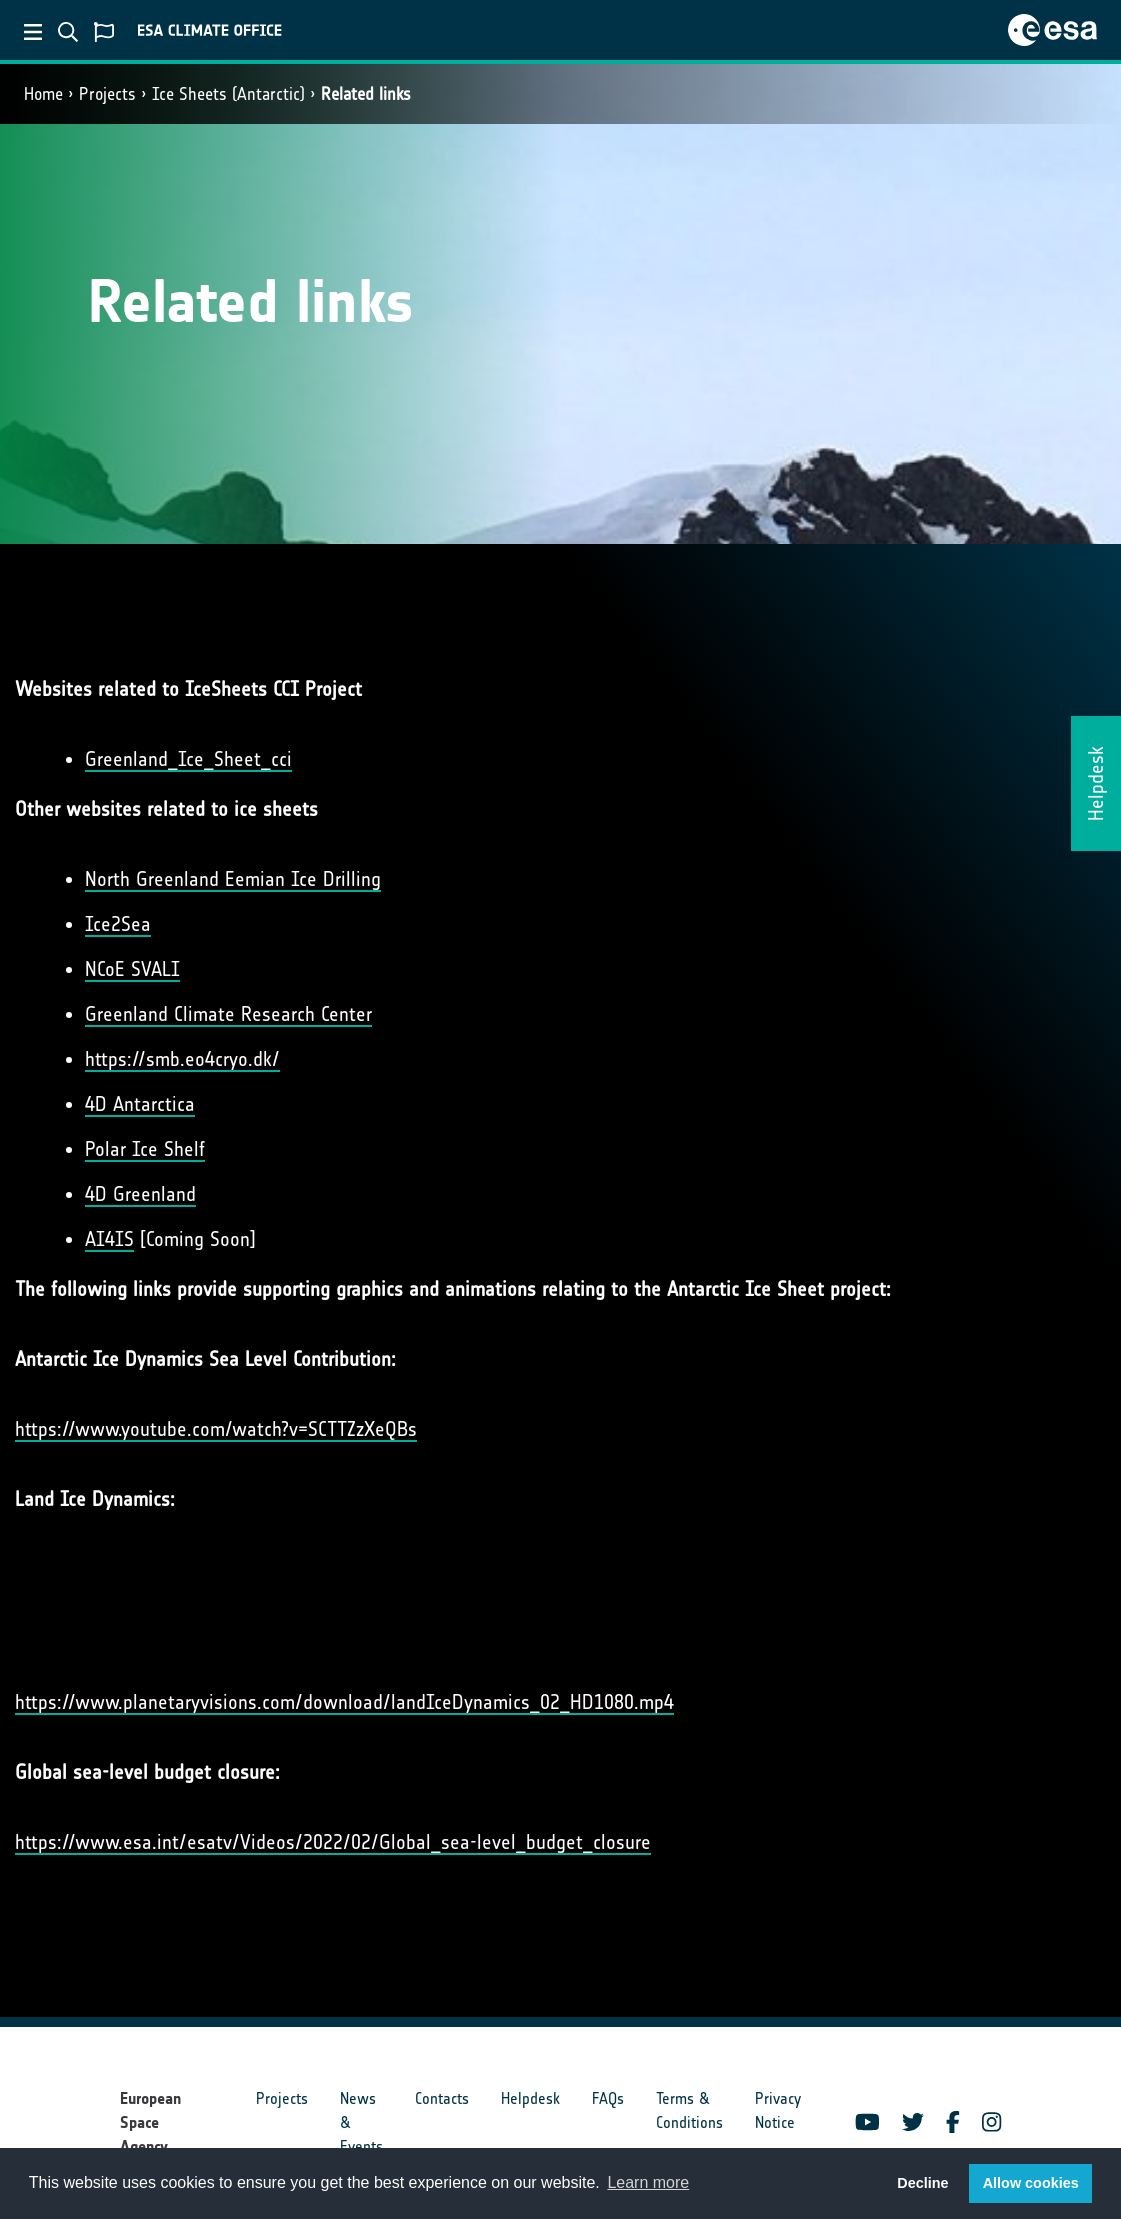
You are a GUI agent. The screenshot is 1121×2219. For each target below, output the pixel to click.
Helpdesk (530, 2098)
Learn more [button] (648, 2182)
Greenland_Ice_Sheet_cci (188, 759)
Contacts (442, 2098)
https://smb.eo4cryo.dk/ (182, 1059)
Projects (107, 94)
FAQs (608, 2098)
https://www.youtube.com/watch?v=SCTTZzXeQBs (216, 1429)
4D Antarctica (140, 1104)
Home (43, 94)
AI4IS (109, 1239)
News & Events (361, 2122)
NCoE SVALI (132, 969)
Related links (366, 94)
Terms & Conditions (689, 2110)
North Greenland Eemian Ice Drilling (233, 879)
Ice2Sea (118, 924)
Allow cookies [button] (1031, 2183)
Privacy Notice (778, 2110)
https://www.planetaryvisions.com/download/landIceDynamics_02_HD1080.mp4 (344, 1702)
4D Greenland (140, 1194)
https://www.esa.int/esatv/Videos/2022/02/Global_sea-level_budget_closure (333, 1842)
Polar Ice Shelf (145, 1149)
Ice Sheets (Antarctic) (228, 94)
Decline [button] (922, 2183)
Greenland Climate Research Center (228, 1014)
